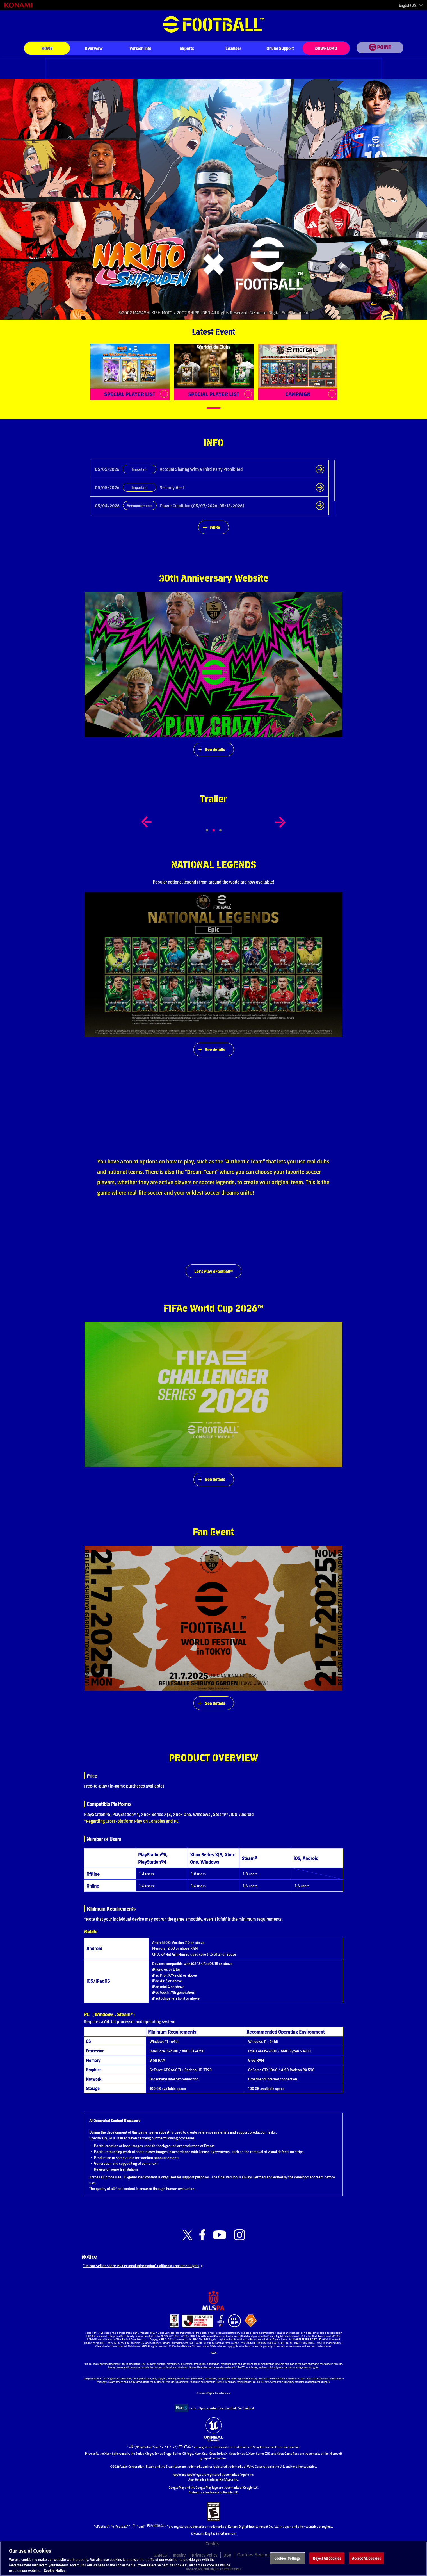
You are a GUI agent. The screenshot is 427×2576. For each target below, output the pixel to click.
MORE (215, 527)
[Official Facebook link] (202, 2236)
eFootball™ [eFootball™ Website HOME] (213, 24)
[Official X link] (187, 2235)
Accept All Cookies (366, 2558)
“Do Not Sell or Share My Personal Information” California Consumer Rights (150, 2267)
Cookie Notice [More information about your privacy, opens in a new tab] (54, 2570)
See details (215, 749)
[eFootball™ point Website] (380, 49)
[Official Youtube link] (219, 2235)
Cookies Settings (287, 2558)
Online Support (280, 48)
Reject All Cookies (327, 2558)
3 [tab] (226, 831)
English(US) (408, 5)
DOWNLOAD (326, 48)
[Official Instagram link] (239, 2236)
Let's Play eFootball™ (213, 1271)
